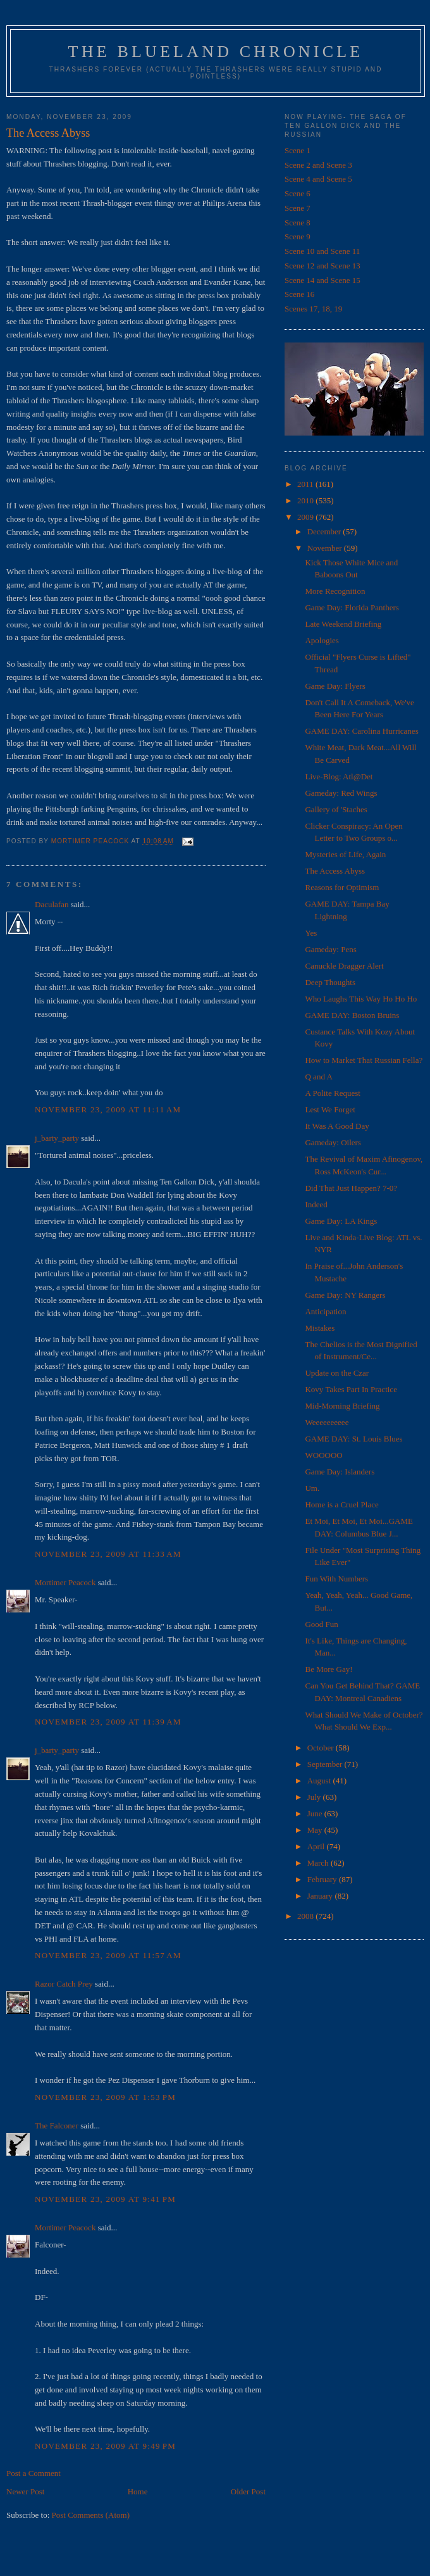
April (317, 1846)
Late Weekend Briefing (343, 624)
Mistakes (320, 1328)
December (325, 531)
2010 (306, 500)
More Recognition (335, 591)
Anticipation (325, 1311)
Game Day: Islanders (339, 1471)
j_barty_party (57, 1138)
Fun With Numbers (336, 1578)
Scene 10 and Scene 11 (322, 251)
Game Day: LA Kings (341, 1221)
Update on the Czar (337, 1373)
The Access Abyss (335, 871)
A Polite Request (332, 1093)
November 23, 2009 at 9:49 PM (105, 2446)
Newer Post (25, 2491)
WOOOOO (323, 1455)
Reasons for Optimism (342, 887)
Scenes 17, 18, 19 (313, 308)
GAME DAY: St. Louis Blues (353, 1438)
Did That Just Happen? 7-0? (351, 1188)
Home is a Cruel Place (341, 1504)
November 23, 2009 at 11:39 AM (108, 1721)
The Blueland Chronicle (216, 51)
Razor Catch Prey (64, 1984)
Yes (311, 933)
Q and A (318, 1076)
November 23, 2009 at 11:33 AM (108, 1554)
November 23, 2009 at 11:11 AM (108, 1109)
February (323, 1879)
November (325, 548)
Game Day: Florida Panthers (351, 607)
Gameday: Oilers (332, 1142)
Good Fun (321, 1624)
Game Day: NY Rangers (345, 1295)
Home (138, 2491)
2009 (306, 517)
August (320, 1780)
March (319, 1863)
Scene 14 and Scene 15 (322, 280)
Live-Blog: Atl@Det (338, 776)
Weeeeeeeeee (326, 1422)
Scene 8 (297, 222)
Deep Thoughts (330, 982)
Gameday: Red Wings (341, 793)
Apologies (321, 640)
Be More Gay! (328, 1669)
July (315, 1797)
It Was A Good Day (337, 1126)
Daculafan (51, 904)
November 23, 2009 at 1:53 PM (105, 2097)
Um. (312, 1488)
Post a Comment (33, 2473)
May (315, 1830)
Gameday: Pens (330, 949)
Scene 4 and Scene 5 (318, 179)
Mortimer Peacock (65, 1582)
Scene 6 (297, 193)
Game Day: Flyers (335, 686)
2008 (306, 1916)
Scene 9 (297, 236)
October (321, 1747)
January (321, 1896)
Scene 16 (299, 294)
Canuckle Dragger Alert (344, 966)
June (315, 1813)
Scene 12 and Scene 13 (322, 265)
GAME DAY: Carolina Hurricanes (361, 731)
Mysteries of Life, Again (345, 854)
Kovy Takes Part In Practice (350, 1389)
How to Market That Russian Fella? (363, 1060)
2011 (306, 484)
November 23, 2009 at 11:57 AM (108, 1955)
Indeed (316, 1204)
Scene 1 (297, 150)
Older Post (248, 2491)
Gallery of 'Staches (336, 809)
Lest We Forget (330, 1109)
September (326, 1764)
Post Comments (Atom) (91, 2515)
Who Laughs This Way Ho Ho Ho (361, 998)
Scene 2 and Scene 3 (318, 165)
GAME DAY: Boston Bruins (352, 1015)
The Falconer (56, 2125)
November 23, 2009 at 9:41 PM (105, 2199)
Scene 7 (297, 208)
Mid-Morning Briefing (342, 1406)
